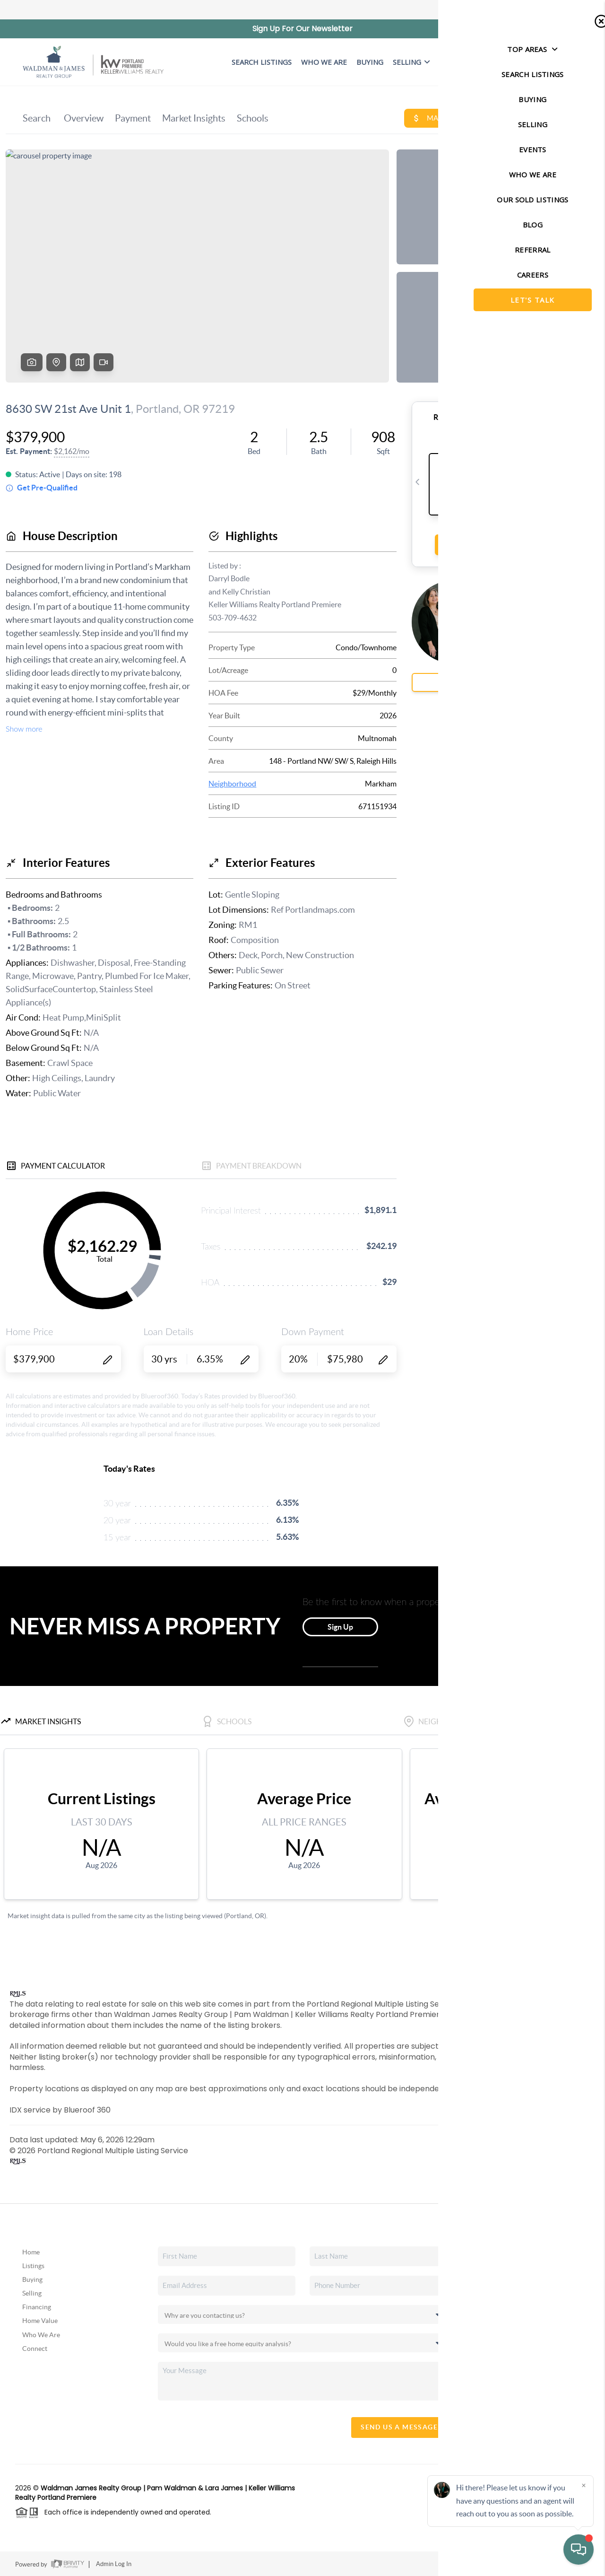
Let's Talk (551, 62)
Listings (33, 2266)
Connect (34, 2348)
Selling (411, 62)
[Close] (584, 2485)
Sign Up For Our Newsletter (302, 28)
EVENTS (453, 62)
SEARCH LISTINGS (262, 62)
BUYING (369, 62)
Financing (36, 2307)
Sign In (568, 10)
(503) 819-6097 (539, 2389)
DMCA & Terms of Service (544, 2563)
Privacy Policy (478, 2563)
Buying (32, 2279)
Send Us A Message (399, 2427)
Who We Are (41, 2335)
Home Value (40, 2320)
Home (31, 2252)
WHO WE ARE (324, 62)
